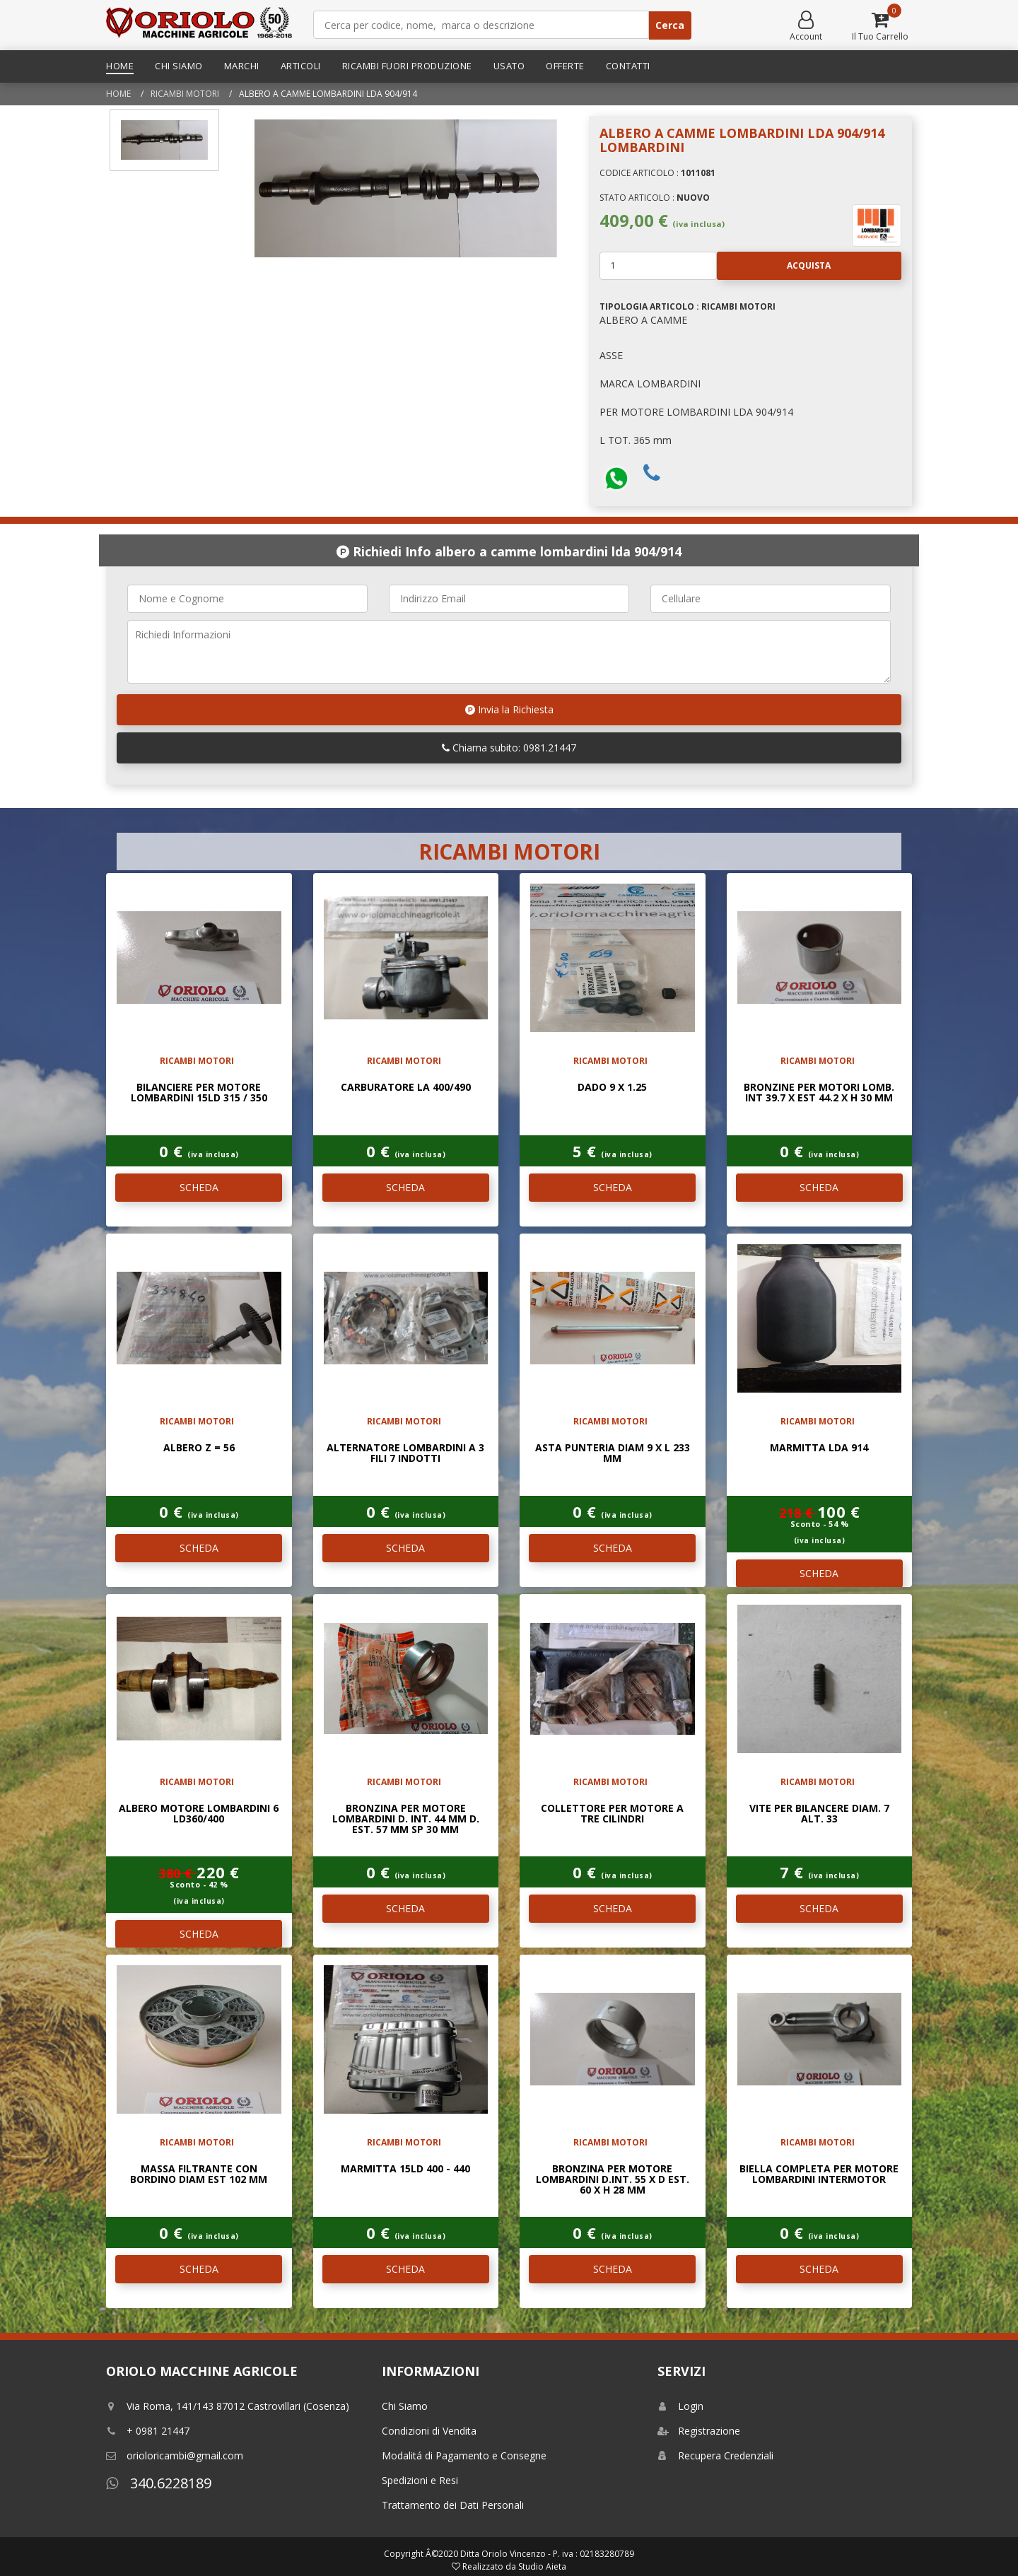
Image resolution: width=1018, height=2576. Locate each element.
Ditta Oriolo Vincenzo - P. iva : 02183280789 (547, 2554)
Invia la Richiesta (509, 709)
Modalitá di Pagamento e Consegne (464, 2455)
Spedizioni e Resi (420, 2480)
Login (680, 2406)
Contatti (628, 65)
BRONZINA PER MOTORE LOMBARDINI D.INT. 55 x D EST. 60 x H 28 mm (612, 2179)
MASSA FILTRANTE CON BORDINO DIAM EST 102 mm (198, 2174)
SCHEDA (199, 1187)
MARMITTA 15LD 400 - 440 (405, 2168)
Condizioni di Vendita (429, 2430)
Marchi (241, 65)
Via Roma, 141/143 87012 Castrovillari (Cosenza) (227, 2406)
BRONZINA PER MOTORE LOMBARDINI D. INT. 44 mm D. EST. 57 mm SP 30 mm (405, 1819)
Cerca (669, 25)
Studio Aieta (542, 2566)
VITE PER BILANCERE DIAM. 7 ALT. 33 (819, 1813)
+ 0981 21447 (147, 2430)
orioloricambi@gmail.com (174, 2455)
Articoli (301, 65)
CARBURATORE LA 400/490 (406, 1087)
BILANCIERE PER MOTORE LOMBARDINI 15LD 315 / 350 (199, 1092)
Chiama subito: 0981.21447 (509, 747)
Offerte (565, 65)
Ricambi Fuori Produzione (407, 65)
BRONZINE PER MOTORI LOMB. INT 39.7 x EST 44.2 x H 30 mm (819, 1092)
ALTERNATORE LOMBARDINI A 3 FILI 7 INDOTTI (405, 1453)
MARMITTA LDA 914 (819, 1447)
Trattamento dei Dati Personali (453, 2505)
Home (120, 65)
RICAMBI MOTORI (185, 94)
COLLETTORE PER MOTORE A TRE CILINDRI (612, 1813)
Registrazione (698, 2430)
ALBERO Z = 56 (199, 1447)
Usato (509, 65)
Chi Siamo (179, 65)
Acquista (774, 266)
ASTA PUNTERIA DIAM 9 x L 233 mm (612, 1453)
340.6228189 (158, 2483)
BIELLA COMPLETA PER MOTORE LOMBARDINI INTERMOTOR (819, 2174)
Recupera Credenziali (715, 2455)
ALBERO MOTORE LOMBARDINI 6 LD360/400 (199, 1813)
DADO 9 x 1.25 (612, 1087)
